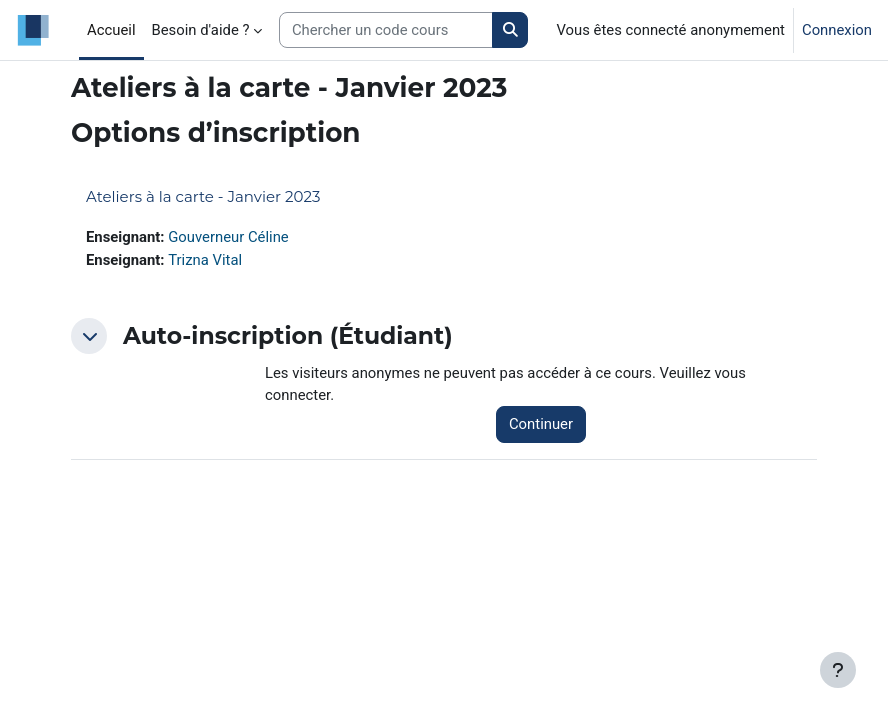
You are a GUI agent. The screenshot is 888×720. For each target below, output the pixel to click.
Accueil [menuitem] (111, 30)
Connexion (837, 30)
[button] (89, 336)
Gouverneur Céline (228, 237)
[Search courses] (386, 30)
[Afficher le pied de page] (838, 670)
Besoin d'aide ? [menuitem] (201, 30)
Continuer (541, 424)
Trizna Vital (205, 260)
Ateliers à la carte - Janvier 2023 (203, 196)
